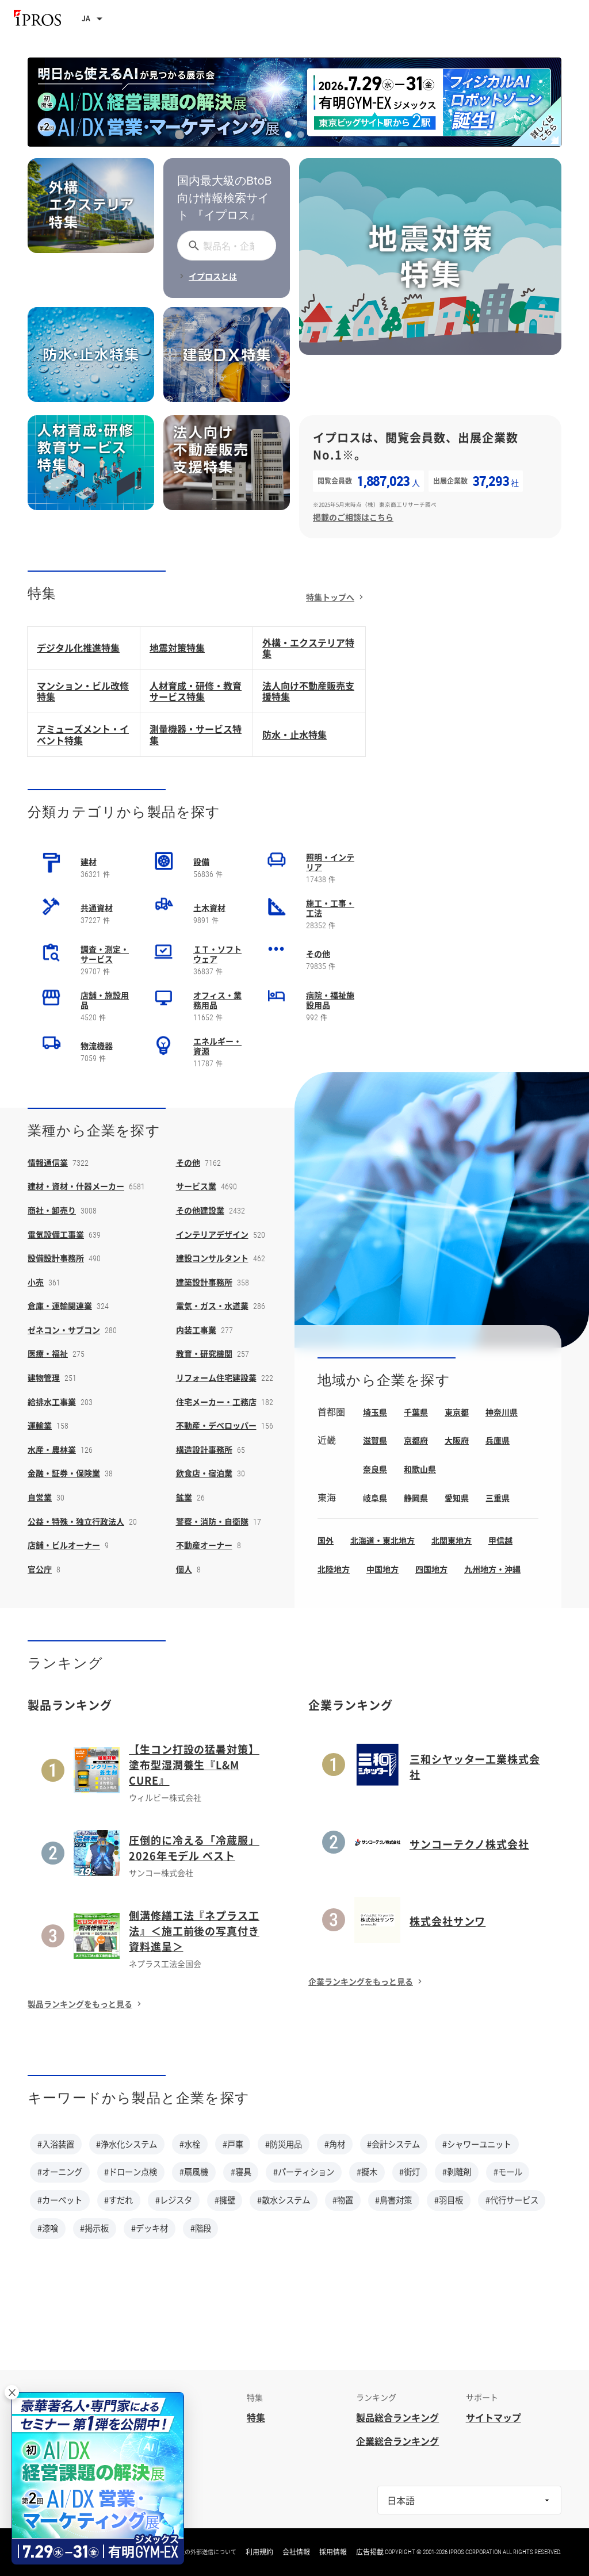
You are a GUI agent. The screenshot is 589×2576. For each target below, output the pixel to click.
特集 (256, 2417)
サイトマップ (493, 2417)
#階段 (200, 2228)
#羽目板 (448, 2200)
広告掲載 (370, 2552)
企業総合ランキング (397, 2441)
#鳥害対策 (393, 2200)
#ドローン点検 (130, 2171)
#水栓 (189, 2144)
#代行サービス (511, 2200)
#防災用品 (283, 2144)
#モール (508, 2171)
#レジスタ (173, 2200)
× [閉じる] (12, 2392)
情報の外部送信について (204, 2551)
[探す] (191, 245)
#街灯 (409, 2171)
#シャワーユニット (476, 2144)
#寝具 (241, 2171)
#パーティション (303, 2171)
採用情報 (333, 2552)
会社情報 (296, 2552)
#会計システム (393, 2144)
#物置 (342, 2200)
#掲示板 (94, 2228)
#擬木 (367, 2171)
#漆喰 (47, 2228)
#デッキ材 (149, 2228)
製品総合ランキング (397, 2417)
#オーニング (59, 2171)
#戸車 (233, 2144)
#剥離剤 (456, 2171)
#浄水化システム (126, 2144)
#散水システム (283, 2200)
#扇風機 (193, 2171)
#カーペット (59, 2200)
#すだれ (118, 2200)
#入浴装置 (55, 2144)
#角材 (334, 2144)
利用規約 (259, 2552)
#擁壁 (225, 2200)
